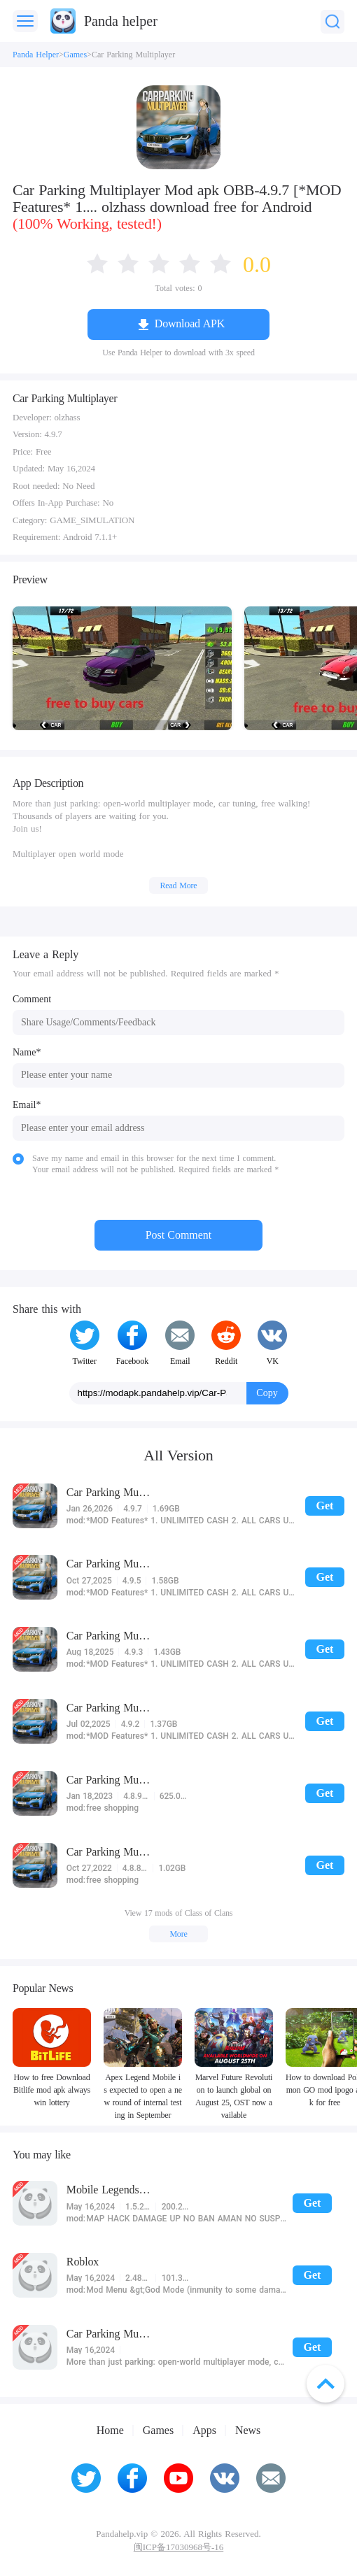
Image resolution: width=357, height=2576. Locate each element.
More (178, 1934)
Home (110, 2430)
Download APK (190, 323)
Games (75, 54)
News (247, 2430)
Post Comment (179, 1235)
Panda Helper (36, 54)
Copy (266, 1393)
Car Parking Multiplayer (133, 54)
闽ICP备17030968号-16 (178, 2547)
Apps (204, 2430)
